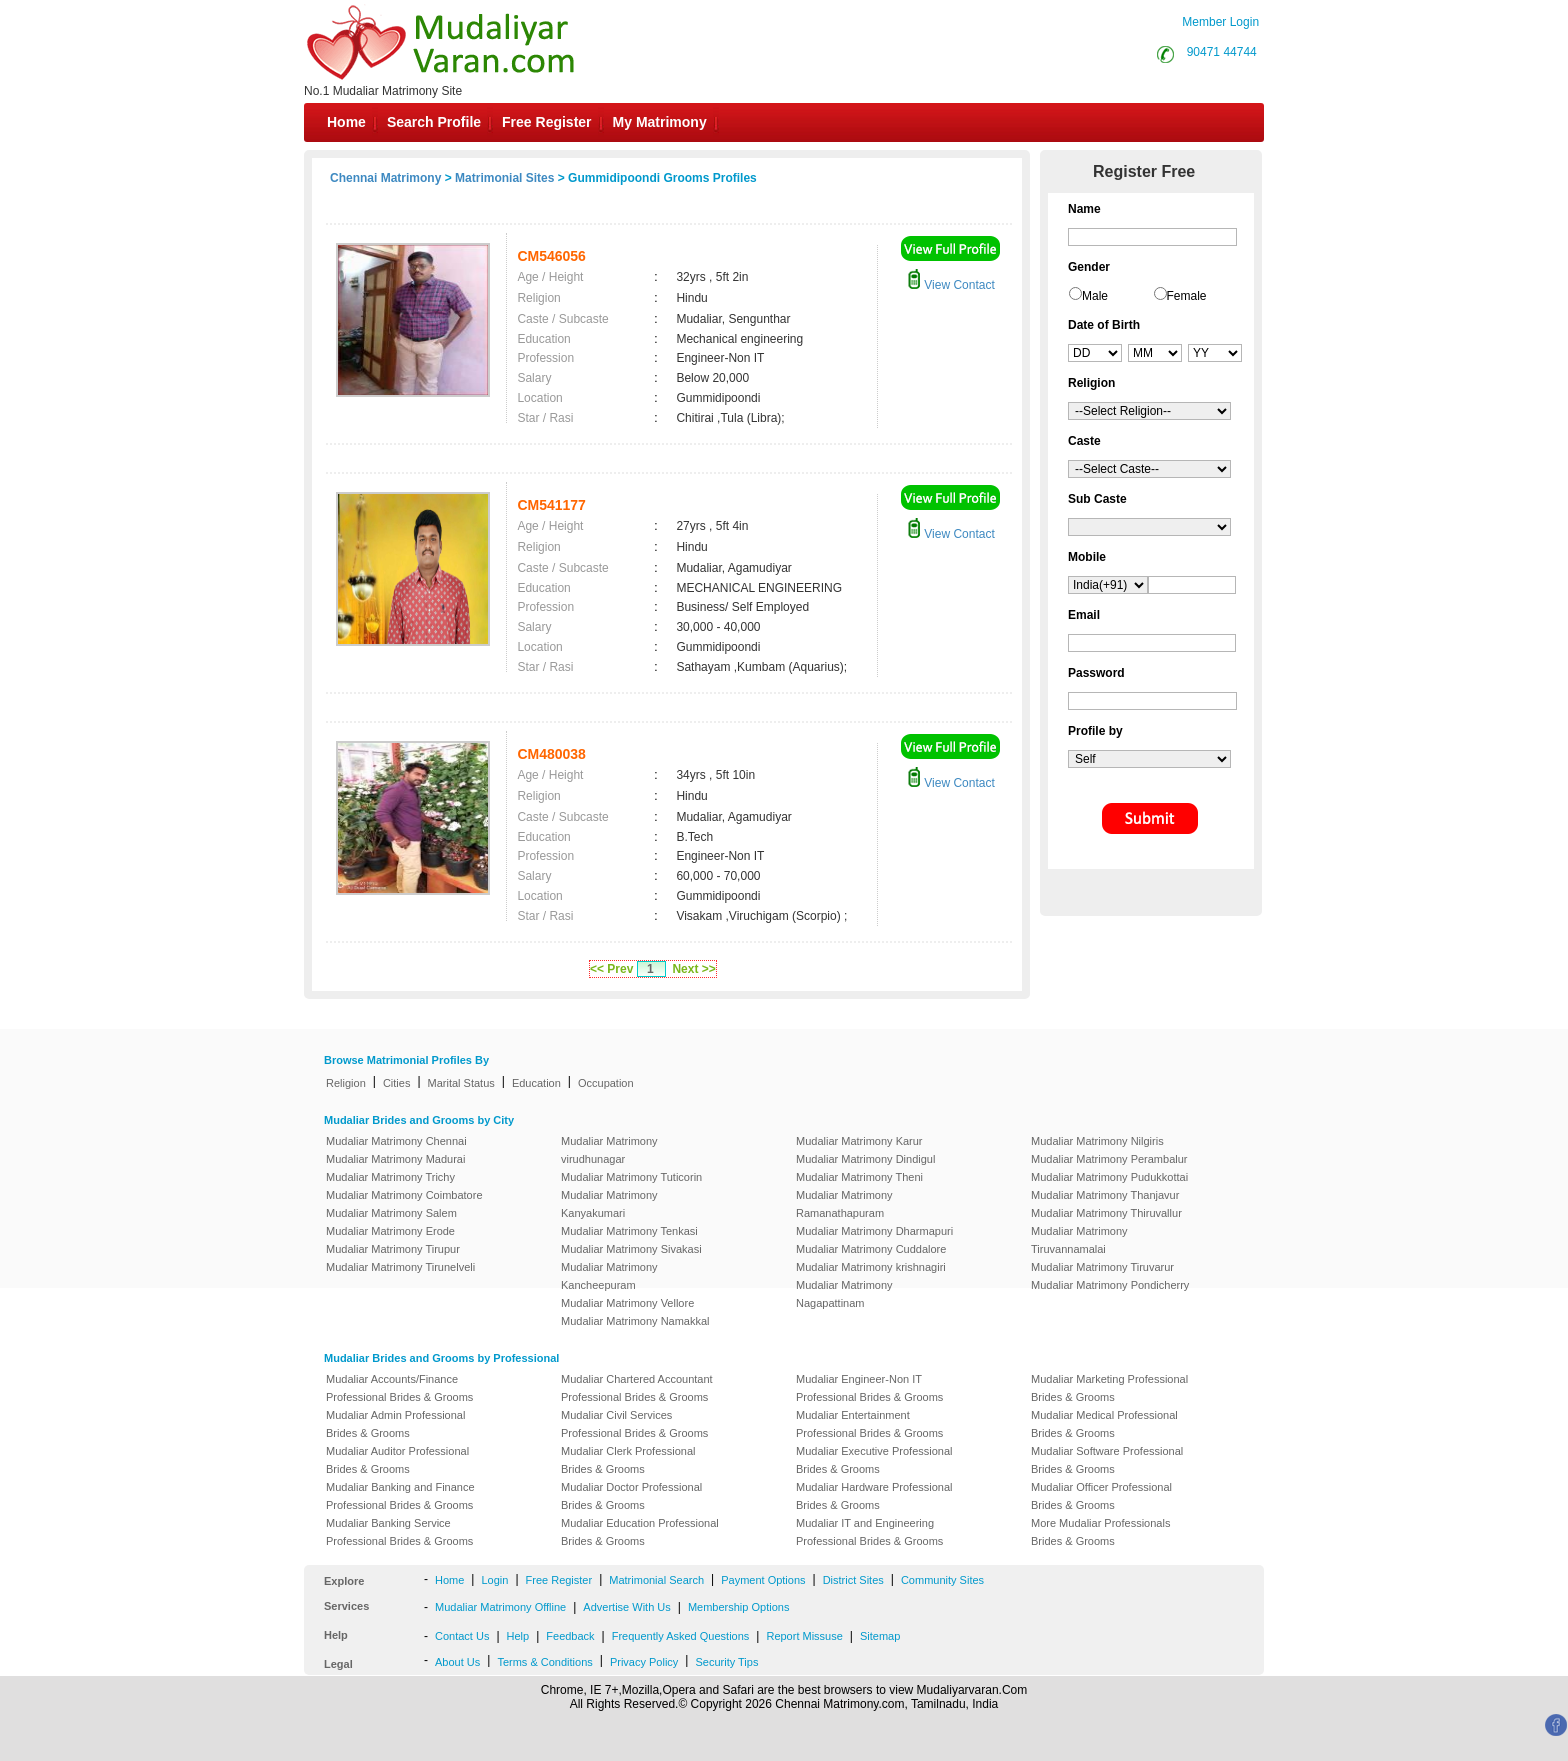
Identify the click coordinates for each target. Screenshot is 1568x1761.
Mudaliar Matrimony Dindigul (865, 1159)
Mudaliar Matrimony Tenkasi (629, 1231)
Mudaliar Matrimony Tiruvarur (1102, 1267)
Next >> (693, 969)
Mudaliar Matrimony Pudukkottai (1109, 1177)
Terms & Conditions (544, 1662)
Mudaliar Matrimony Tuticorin (631, 1177)
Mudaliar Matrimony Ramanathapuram (844, 1204)
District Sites (853, 1580)
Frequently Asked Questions (681, 1636)
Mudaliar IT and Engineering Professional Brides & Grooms (869, 1532)
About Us (457, 1662)
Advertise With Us (626, 1607)
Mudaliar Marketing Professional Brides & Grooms (1109, 1388)
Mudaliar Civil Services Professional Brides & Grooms (634, 1424)
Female (1187, 296)
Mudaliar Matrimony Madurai (395, 1159)
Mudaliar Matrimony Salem (391, 1213)
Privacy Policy (644, 1662)
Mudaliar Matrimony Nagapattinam (844, 1294)
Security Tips (726, 1662)
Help (518, 1636)
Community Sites (942, 1580)
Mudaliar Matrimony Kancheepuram (609, 1276)
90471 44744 (1222, 52)
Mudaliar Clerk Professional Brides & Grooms (628, 1460)
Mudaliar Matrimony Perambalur (1109, 1159)
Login (494, 1580)
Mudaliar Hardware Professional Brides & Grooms (874, 1496)
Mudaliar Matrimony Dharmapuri (874, 1231)
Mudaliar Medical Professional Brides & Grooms (1104, 1424)
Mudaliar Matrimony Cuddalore (871, 1249)
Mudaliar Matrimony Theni (859, 1177)
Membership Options (739, 1607)
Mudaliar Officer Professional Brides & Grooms (1101, 1496)
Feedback (570, 1636)
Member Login (1220, 22)
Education (536, 1083)
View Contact (951, 285)
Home (346, 122)
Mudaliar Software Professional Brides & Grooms (1107, 1460)
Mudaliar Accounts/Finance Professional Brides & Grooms (399, 1388)
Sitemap (880, 1636)
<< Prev (611, 969)
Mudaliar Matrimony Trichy (390, 1177)
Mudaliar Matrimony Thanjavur (1105, 1195)
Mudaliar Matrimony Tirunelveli (400, 1267)
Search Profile (434, 122)
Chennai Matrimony (385, 178)
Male (1095, 296)
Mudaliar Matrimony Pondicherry (1110, 1285)
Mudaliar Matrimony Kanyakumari (609, 1204)
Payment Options (763, 1580)
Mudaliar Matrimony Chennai (396, 1141)
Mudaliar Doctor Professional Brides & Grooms (631, 1496)
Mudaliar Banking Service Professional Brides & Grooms (399, 1532)
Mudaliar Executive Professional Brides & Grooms (874, 1460)
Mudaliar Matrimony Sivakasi (631, 1249)
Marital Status (461, 1083)
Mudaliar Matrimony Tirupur (393, 1249)
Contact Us (462, 1636)
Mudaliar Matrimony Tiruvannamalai (1079, 1240)
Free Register (546, 122)
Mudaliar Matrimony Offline (500, 1607)
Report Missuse (804, 1636)
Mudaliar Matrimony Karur (859, 1141)
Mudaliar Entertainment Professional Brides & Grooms (869, 1424)
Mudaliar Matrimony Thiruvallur (1106, 1213)
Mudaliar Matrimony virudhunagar (609, 1150)
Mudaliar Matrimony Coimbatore (404, 1195)
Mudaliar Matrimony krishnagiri (871, 1267)
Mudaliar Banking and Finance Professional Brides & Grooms (400, 1496)
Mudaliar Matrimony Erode (390, 1231)
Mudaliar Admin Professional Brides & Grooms (395, 1424)
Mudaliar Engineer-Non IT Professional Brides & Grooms (869, 1388)
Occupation (606, 1083)
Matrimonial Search (656, 1580)
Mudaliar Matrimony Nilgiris (1097, 1141)
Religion (346, 1083)
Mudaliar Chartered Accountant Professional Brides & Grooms (637, 1388)
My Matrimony (660, 122)
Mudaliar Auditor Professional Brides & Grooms (397, 1460)
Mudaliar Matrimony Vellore (627, 1303)
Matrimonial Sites (504, 178)
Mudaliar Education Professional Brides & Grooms (640, 1532)
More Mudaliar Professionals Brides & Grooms (1100, 1532)
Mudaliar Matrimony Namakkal (635, 1321)
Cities (397, 1083)
